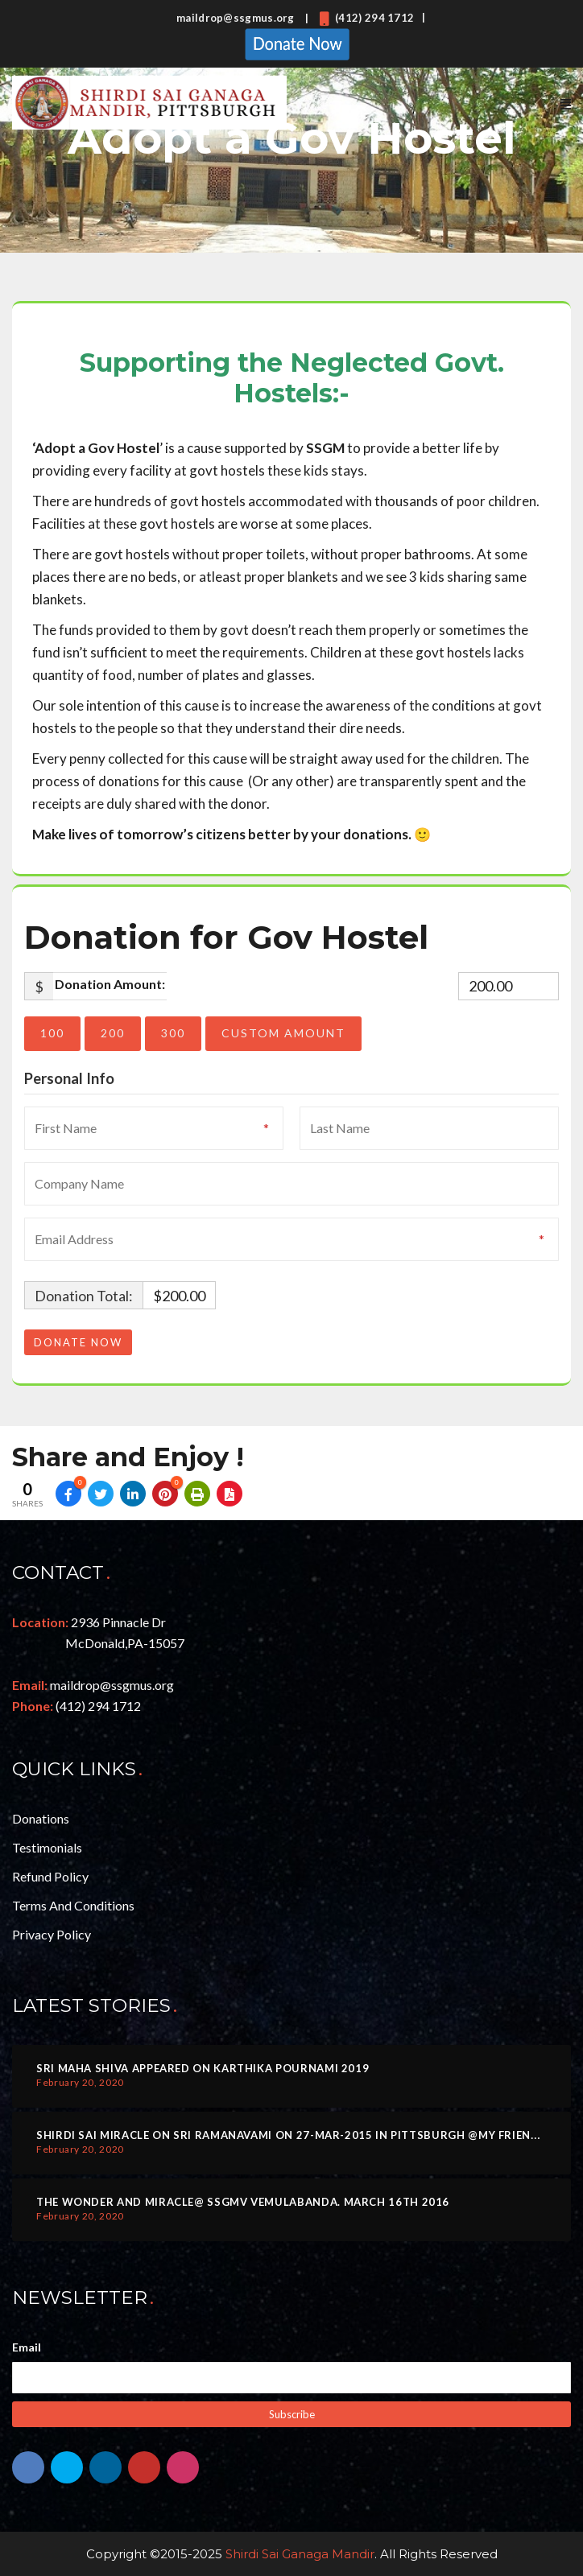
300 (173, 1033)
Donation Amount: (110, 983)
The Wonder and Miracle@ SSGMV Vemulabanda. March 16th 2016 (242, 2201)
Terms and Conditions (73, 1905)
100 (52, 1033)
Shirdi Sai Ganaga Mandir (299, 2554)
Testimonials (47, 1847)
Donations (40, 1818)
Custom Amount (283, 1033)
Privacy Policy (51, 1934)
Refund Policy (50, 1876)
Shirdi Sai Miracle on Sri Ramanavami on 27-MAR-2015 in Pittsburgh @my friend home (306, 2135)
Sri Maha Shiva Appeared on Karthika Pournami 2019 (202, 2068)
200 (113, 1033)
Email (26, 2347)
